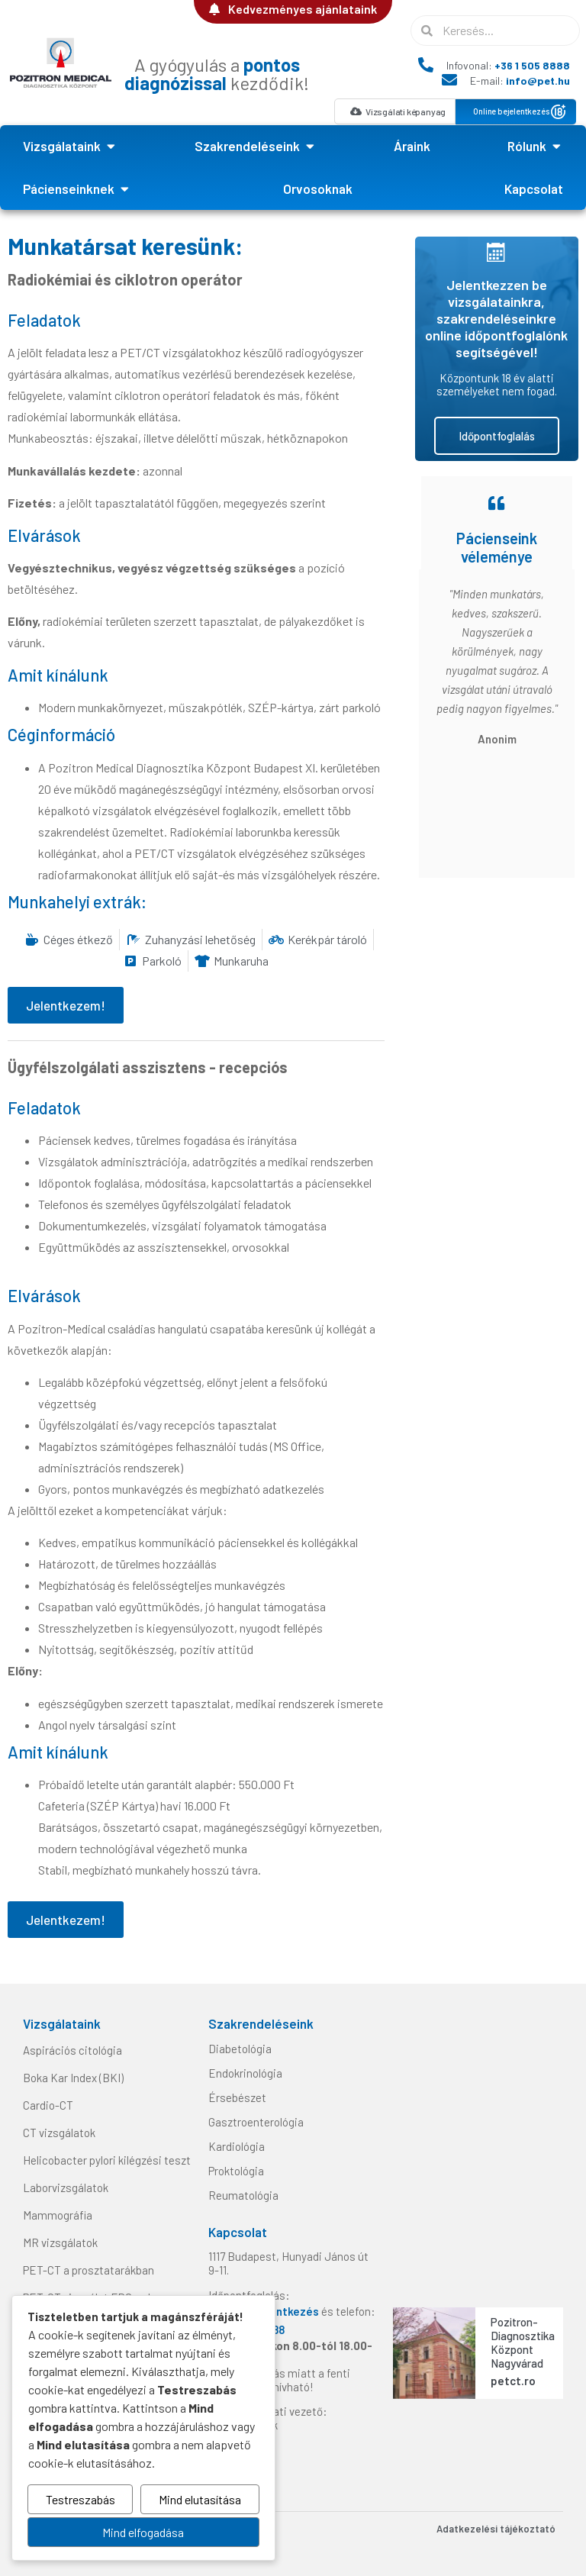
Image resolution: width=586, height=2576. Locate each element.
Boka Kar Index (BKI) (73, 2077)
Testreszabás (80, 2499)
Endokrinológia (245, 2073)
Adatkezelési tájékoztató (495, 2529)
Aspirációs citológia (72, 2050)
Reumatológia (243, 2195)
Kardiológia (236, 2146)
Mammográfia (57, 2215)
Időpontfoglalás (497, 436)
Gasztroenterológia (256, 2122)
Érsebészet (237, 2097)
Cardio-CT (48, 2105)
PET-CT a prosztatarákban (88, 2270)
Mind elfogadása (143, 2532)
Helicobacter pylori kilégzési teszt (107, 2160)
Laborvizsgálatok (65, 2187)
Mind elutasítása (200, 2499)
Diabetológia (240, 2048)
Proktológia (236, 2171)
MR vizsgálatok (60, 2242)
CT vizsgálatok (59, 2132)
